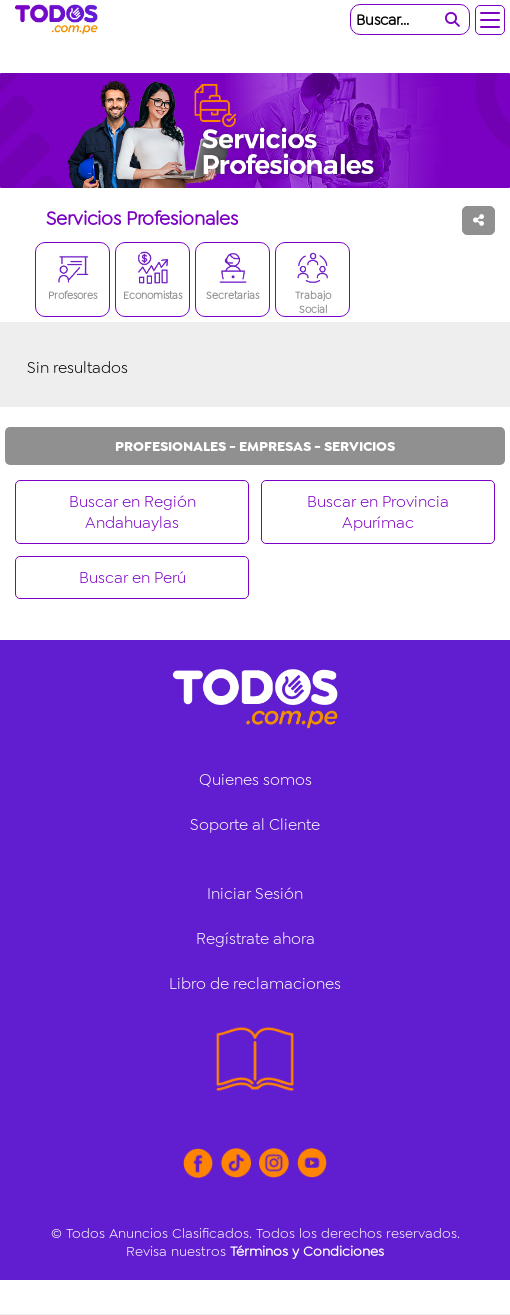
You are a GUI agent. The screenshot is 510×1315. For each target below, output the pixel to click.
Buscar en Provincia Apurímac (378, 512)
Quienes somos (255, 779)
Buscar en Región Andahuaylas (132, 512)
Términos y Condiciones (307, 1251)
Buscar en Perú (132, 577)
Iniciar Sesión (255, 893)
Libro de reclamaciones (255, 983)
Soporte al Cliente (255, 824)
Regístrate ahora (255, 938)
